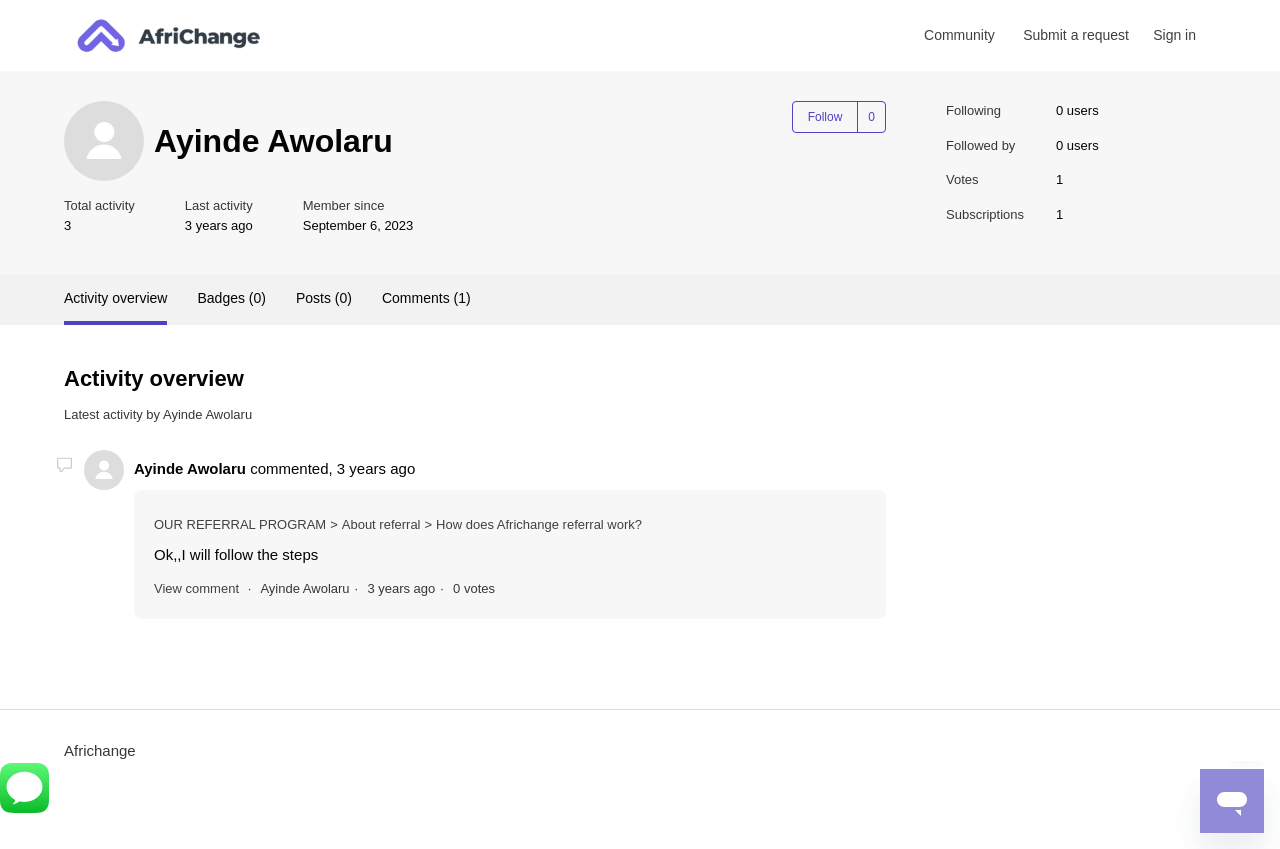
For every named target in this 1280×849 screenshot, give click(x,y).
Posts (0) (324, 298)
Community (959, 35)
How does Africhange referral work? (539, 524)
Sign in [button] (1174, 35)
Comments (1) (426, 298)
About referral (381, 524)
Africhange (100, 750)
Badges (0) (231, 298)
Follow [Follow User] (825, 117)
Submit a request (1076, 35)
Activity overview (115, 298)
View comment (196, 588)
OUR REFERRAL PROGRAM (240, 524)
